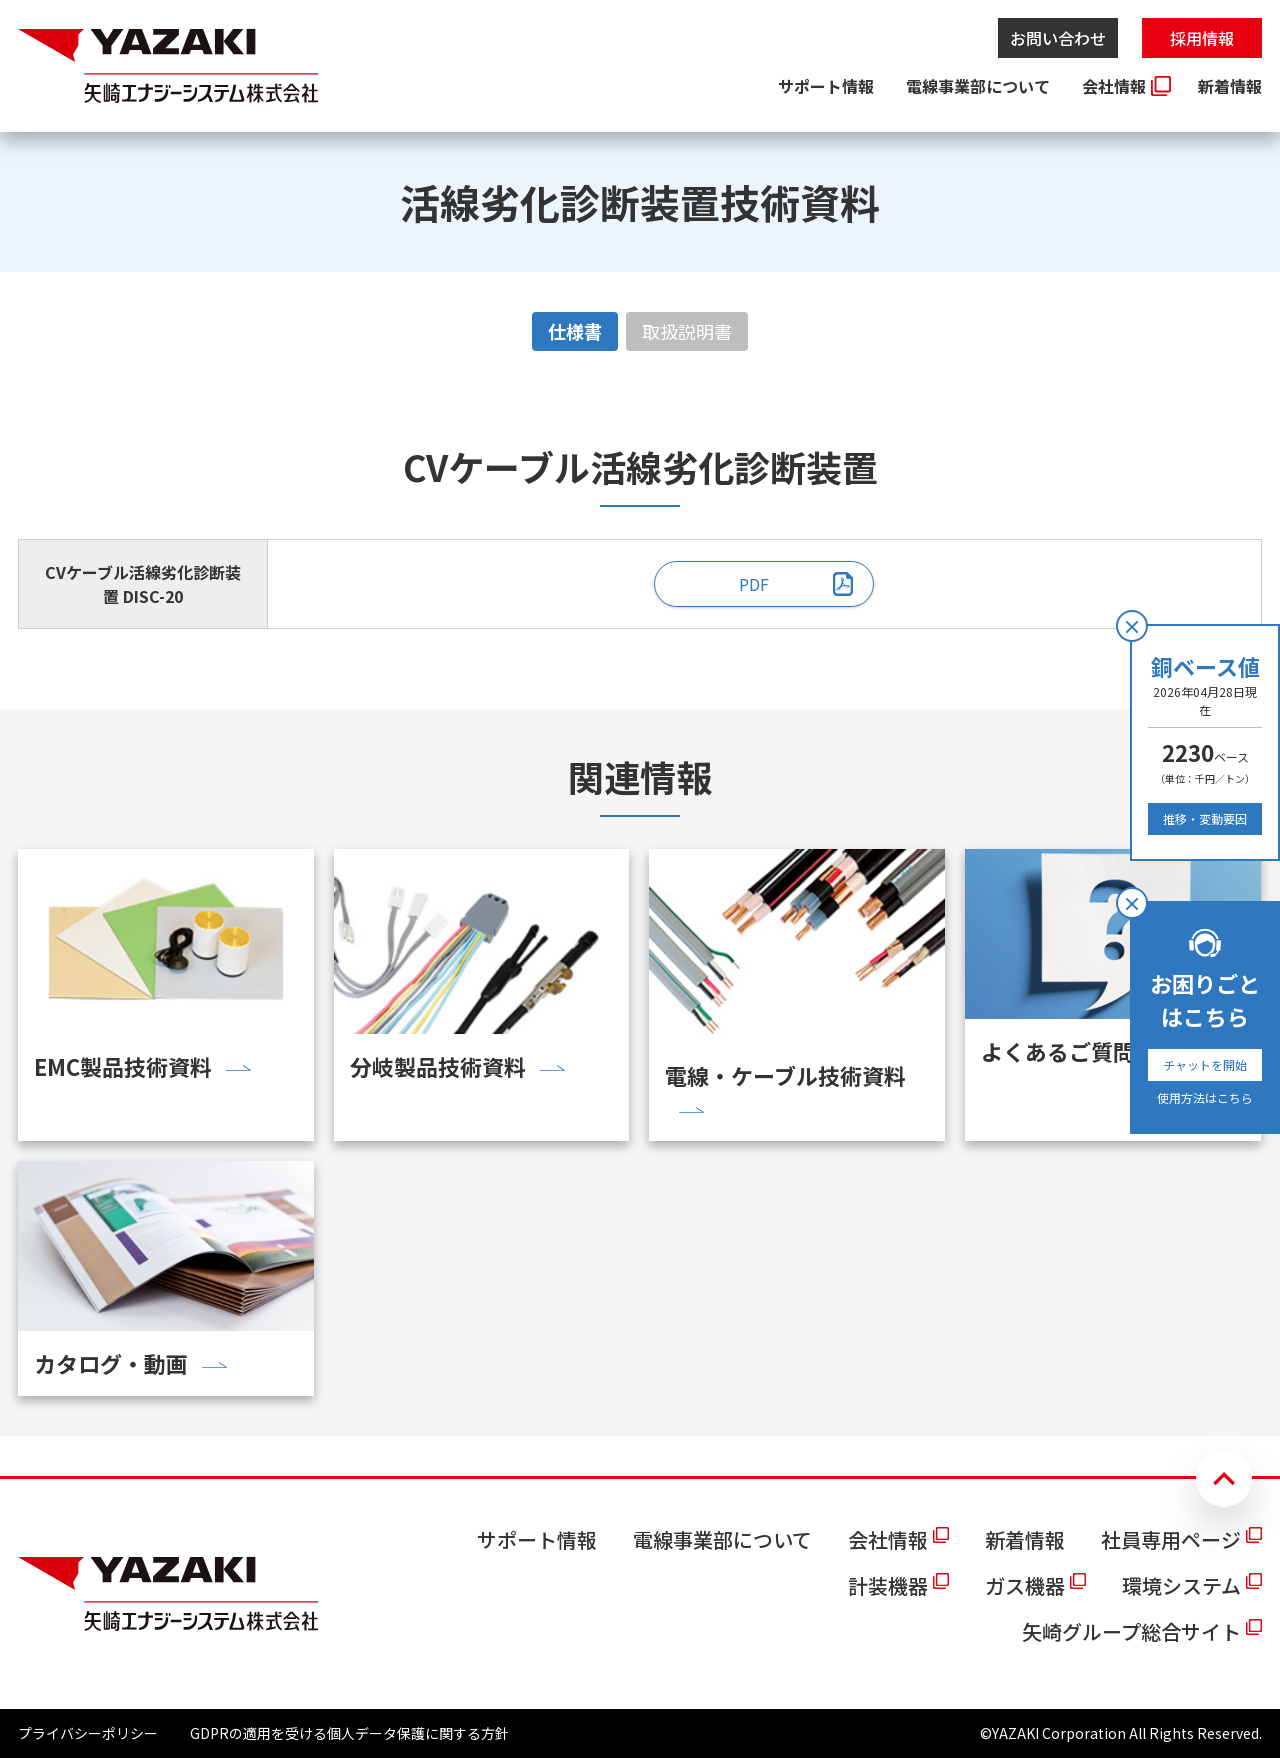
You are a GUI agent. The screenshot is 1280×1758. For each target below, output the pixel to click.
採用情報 (1202, 38)
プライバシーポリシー (88, 1733)
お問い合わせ (1058, 38)
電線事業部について (978, 86)
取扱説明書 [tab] (687, 331)
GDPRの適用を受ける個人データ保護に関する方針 (349, 1733)
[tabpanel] (640, 534)
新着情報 (1230, 86)
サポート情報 (826, 86)
